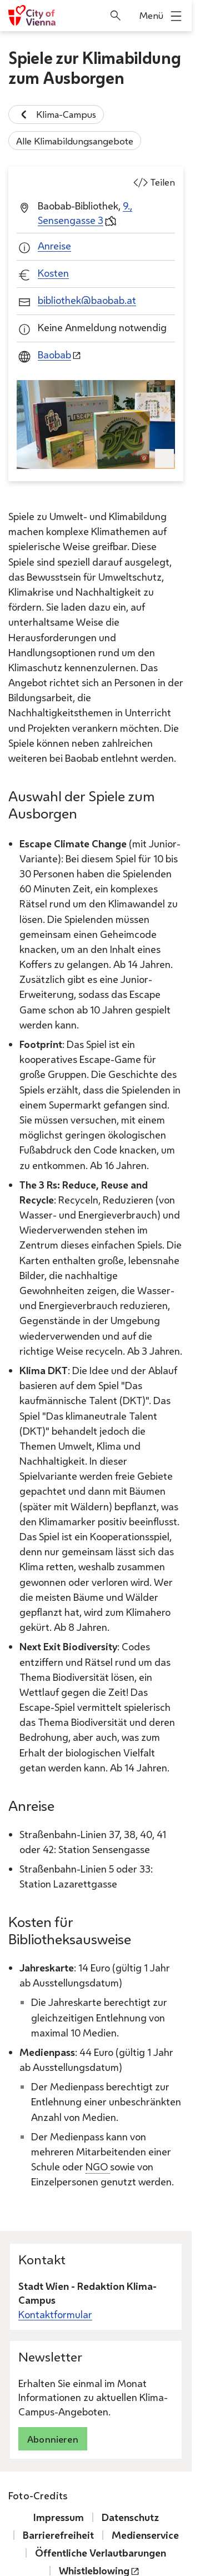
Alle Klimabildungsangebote (74, 140)
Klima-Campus (56, 114)
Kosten (53, 272)
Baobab (54, 354)
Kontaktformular (55, 2313)
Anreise (54, 245)
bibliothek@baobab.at (87, 300)
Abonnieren (52, 2439)
